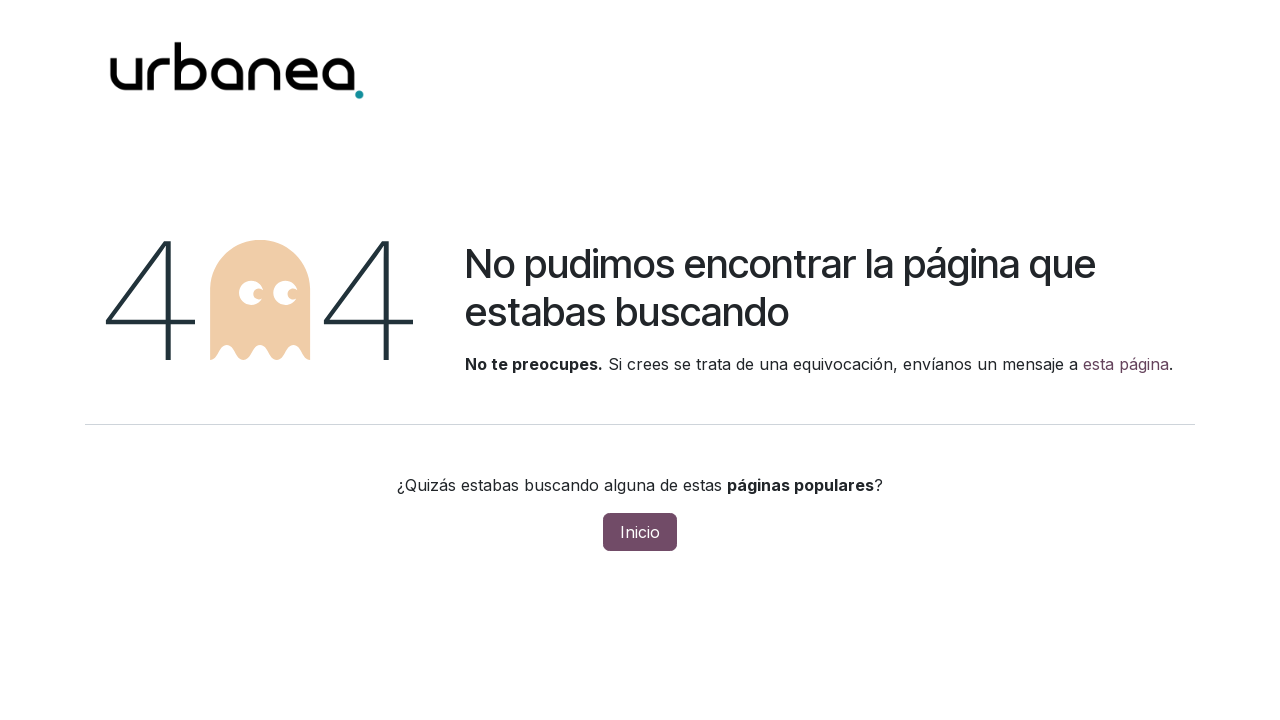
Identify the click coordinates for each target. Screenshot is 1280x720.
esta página (1126, 364)
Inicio (640, 532)
